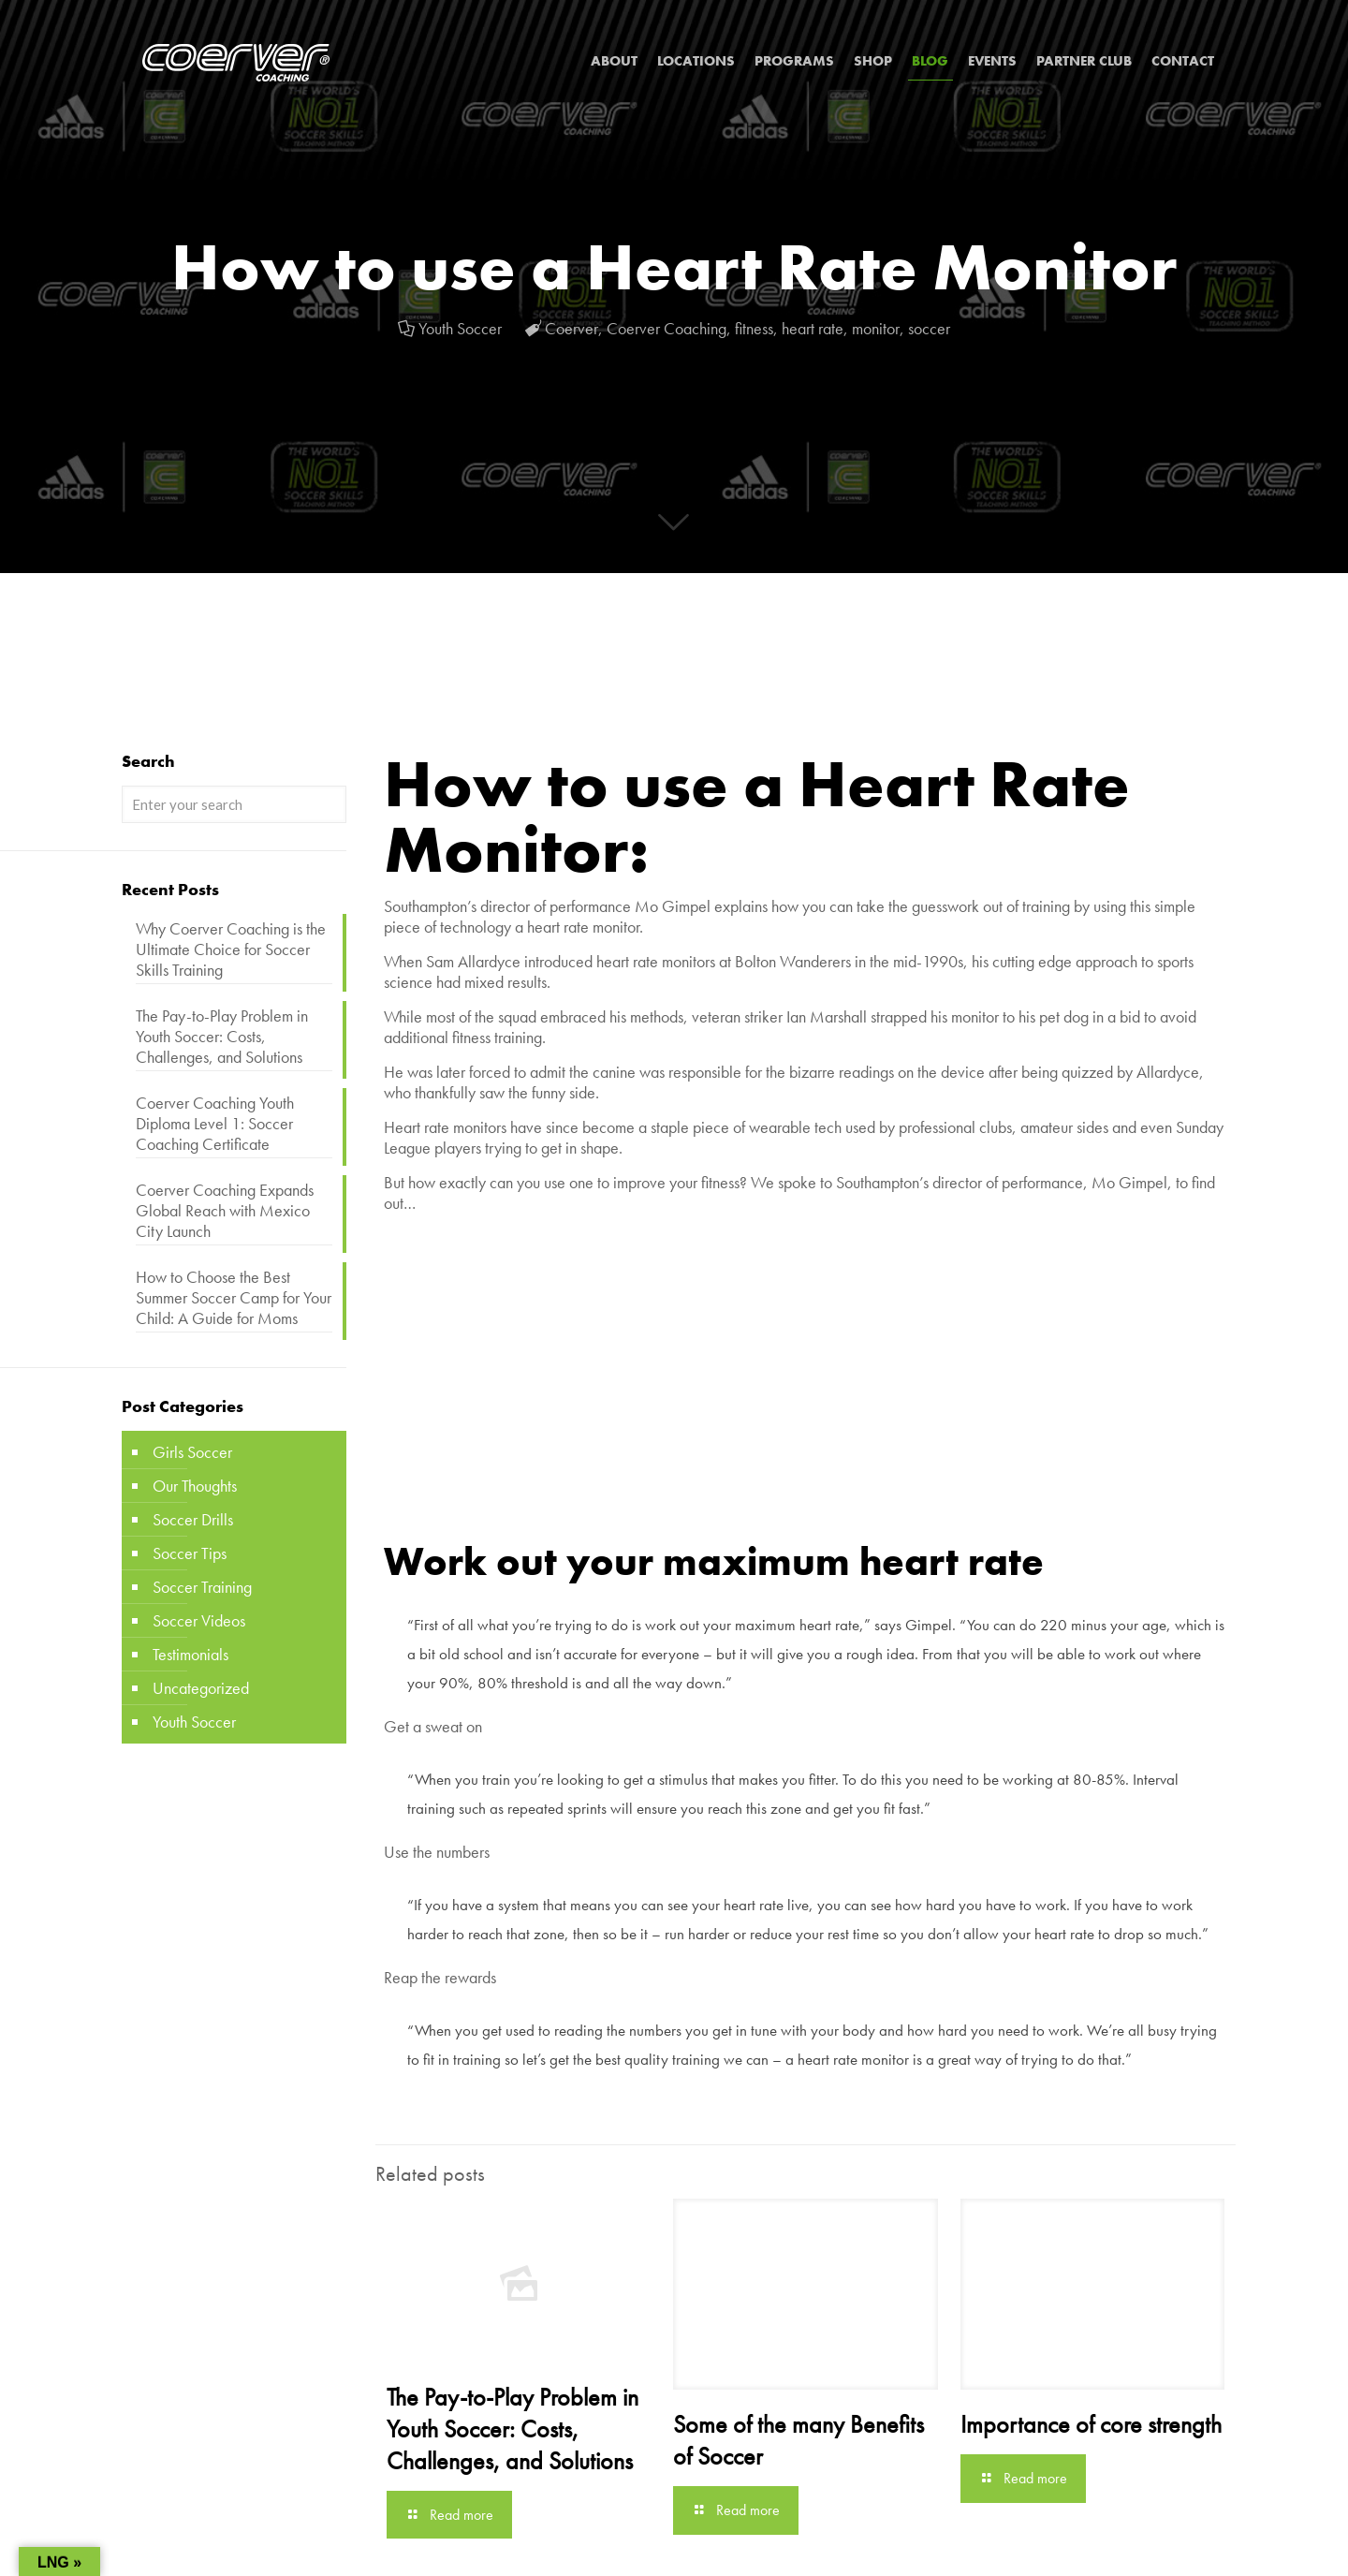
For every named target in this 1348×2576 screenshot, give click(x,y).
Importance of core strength (1091, 2424)
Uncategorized (201, 1688)
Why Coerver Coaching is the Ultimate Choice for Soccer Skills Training (231, 949)
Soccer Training (202, 1586)
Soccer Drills (193, 1519)
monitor (876, 328)
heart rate (812, 328)
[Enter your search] (234, 804)
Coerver (571, 328)
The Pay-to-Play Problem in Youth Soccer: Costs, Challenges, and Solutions (512, 2429)
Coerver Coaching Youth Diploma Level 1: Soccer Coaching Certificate (215, 1124)
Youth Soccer (460, 328)
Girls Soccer (192, 1452)
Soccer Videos (199, 1620)
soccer (929, 328)
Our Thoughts (195, 1485)
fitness (754, 328)
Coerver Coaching (666, 328)
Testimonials (190, 1654)
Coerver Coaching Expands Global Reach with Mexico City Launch (225, 1211)
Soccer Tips (190, 1553)
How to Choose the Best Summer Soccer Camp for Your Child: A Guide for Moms (233, 1298)
